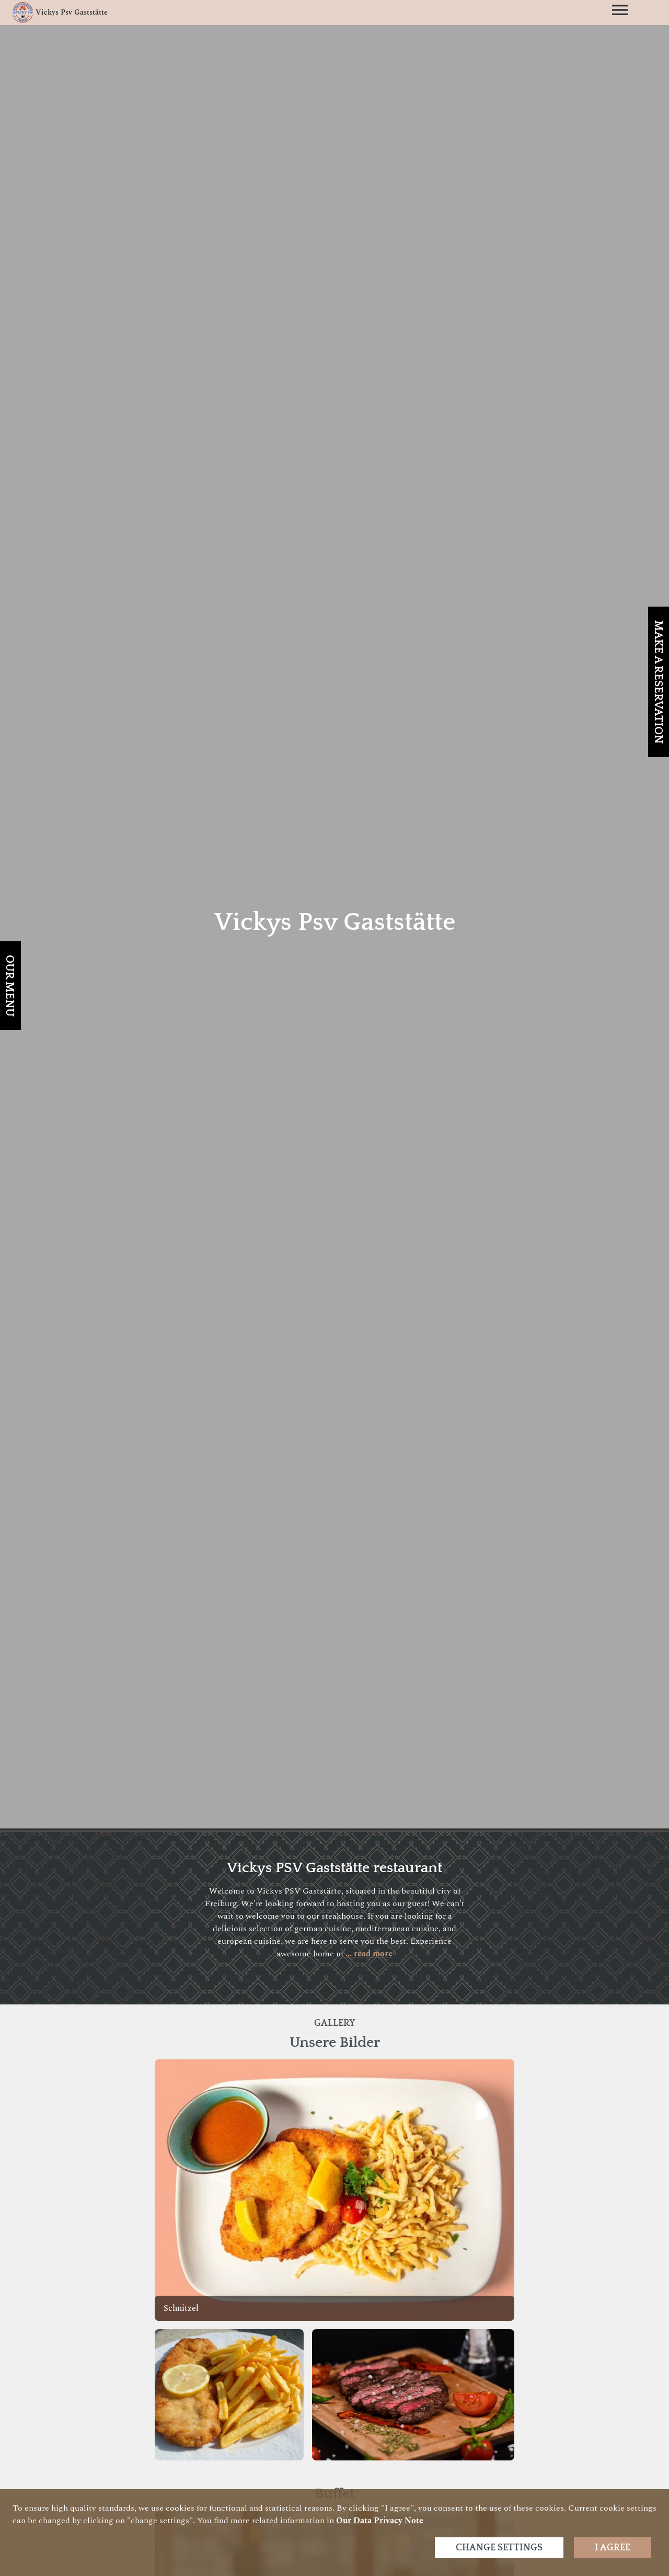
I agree (612, 2548)
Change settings (499, 2548)
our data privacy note (378, 2520)
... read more (368, 1953)
